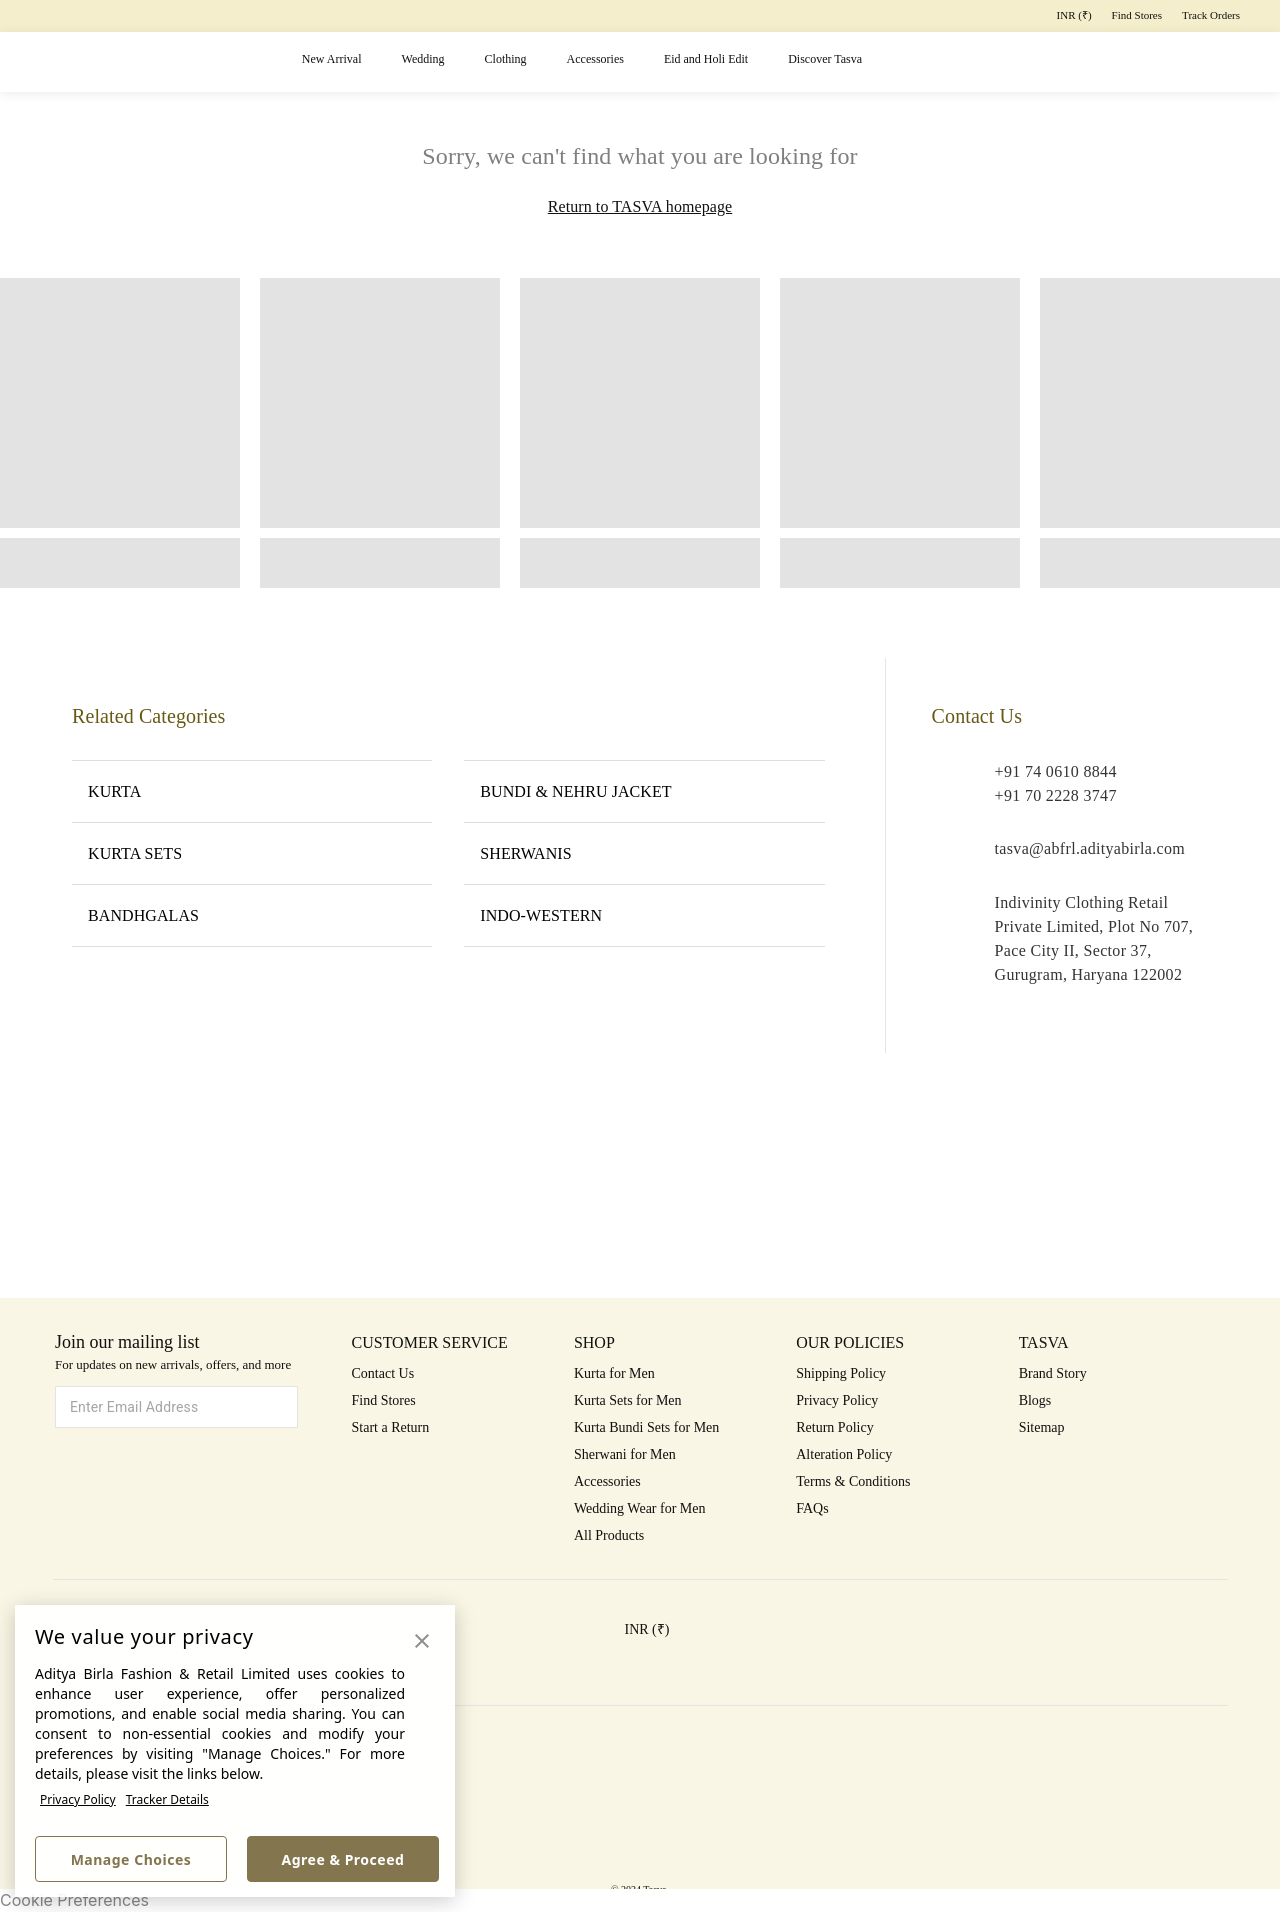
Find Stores (1137, 15)
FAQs (812, 1508)
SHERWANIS (644, 853)
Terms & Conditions (853, 1481)
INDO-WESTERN (644, 915)
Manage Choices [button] (131, 1859)
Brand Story (1053, 1373)
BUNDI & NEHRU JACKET (644, 791)
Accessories (595, 59)
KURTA (252, 791)
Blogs (1035, 1400)
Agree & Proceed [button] (343, 1859)
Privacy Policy (78, 1799)
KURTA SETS (252, 853)
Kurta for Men (614, 1373)
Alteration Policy (844, 1454)
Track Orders (1211, 15)
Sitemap (1042, 1427)
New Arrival (332, 59)
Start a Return (391, 1427)
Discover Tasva (825, 59)
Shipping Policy (841, 1373)
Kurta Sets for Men (628, 1400)
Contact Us (383, 1373)
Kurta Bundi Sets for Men (646, 1427)
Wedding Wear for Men (640, 1508)
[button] (998, 62)
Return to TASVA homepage (640, 206)
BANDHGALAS (252, 915)
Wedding (423, 59)
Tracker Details (167, 1799)
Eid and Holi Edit (706, 59)
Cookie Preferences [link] (74, 1900)
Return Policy (834, 1427)
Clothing (506, 59)
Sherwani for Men (625, 1454)
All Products (609, 1535)
